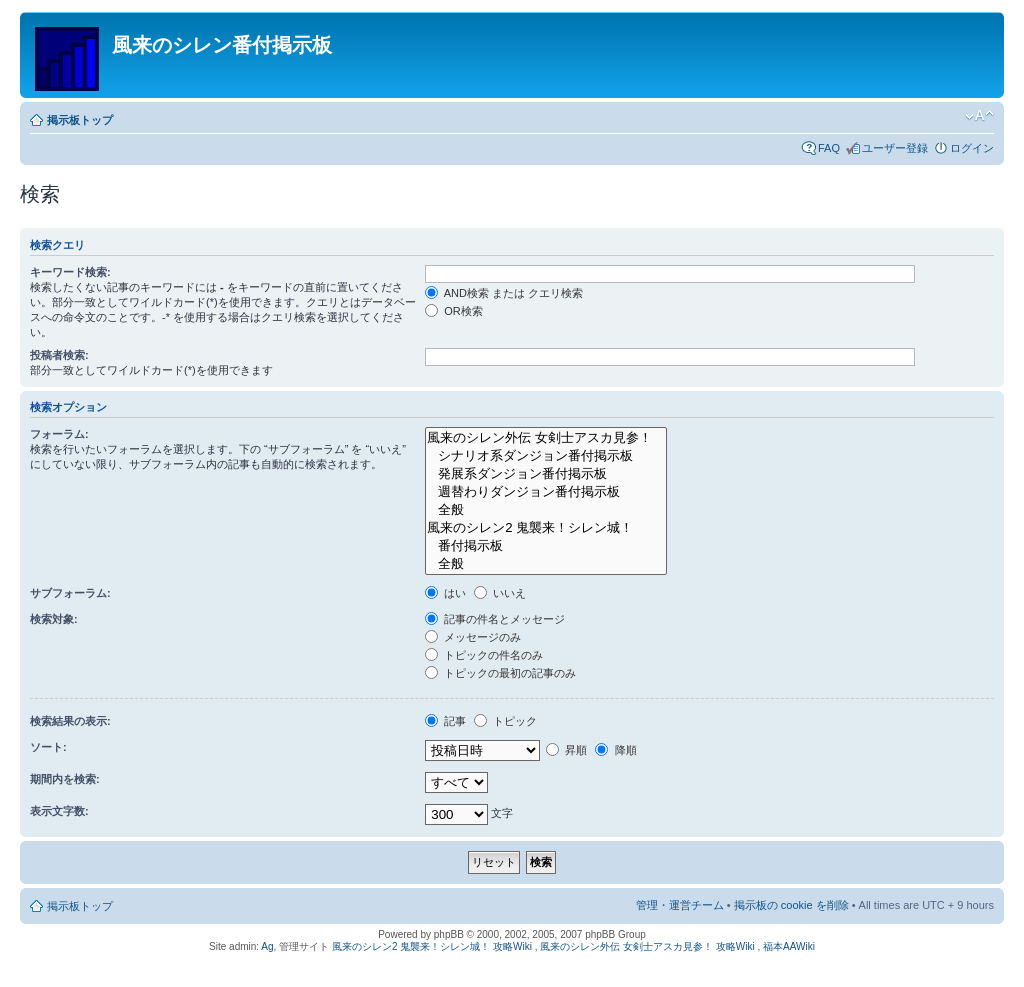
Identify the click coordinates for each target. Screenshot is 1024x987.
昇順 (566, 750)
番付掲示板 (546, 546)
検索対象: (54, 619)
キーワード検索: (70, 272)
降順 (615, 750)
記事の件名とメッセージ (495, 619)
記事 (445, 721)
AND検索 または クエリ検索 (504, 293)
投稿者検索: (59, 355)
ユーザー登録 (895, 148)
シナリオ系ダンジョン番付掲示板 (546, 456)
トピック (505, 721)
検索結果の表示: (70, 721)
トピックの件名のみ (484, 655)
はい (445, 593)
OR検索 (454, 311)
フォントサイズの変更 (979, 116)
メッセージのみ (473, 637)
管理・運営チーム (680, 905)
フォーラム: (59, 434)
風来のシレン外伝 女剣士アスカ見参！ (546, 438)
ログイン (972, 148)
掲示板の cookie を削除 (791, 905)
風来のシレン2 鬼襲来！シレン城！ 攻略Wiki (432, 946)
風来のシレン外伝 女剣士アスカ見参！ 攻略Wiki (647, 946)
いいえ (500, 593)
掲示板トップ (80, 120)
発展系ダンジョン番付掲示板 (546, 474)
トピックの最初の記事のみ (500, 673)
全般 (546, 510)
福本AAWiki (789, 946)
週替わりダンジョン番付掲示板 (546, 492)
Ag (267, 946)
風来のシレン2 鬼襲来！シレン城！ (546, 528)
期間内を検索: (65, 779)
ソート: (48, 747)
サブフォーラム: (70, 593)
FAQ (829, 148)
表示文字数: (59, 811)
